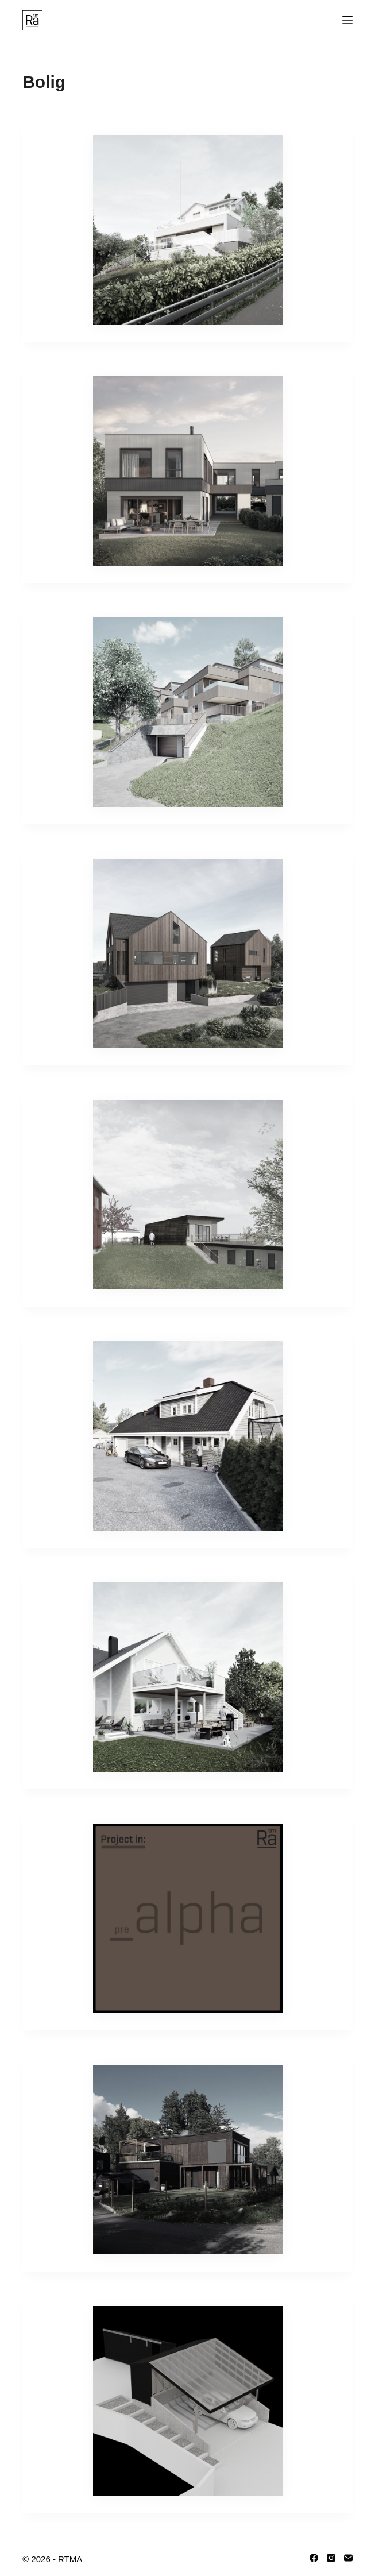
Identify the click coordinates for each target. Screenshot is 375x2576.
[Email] (348, 2558)
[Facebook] (314, 2558)
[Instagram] (331, 2558)
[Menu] (347, 20)
